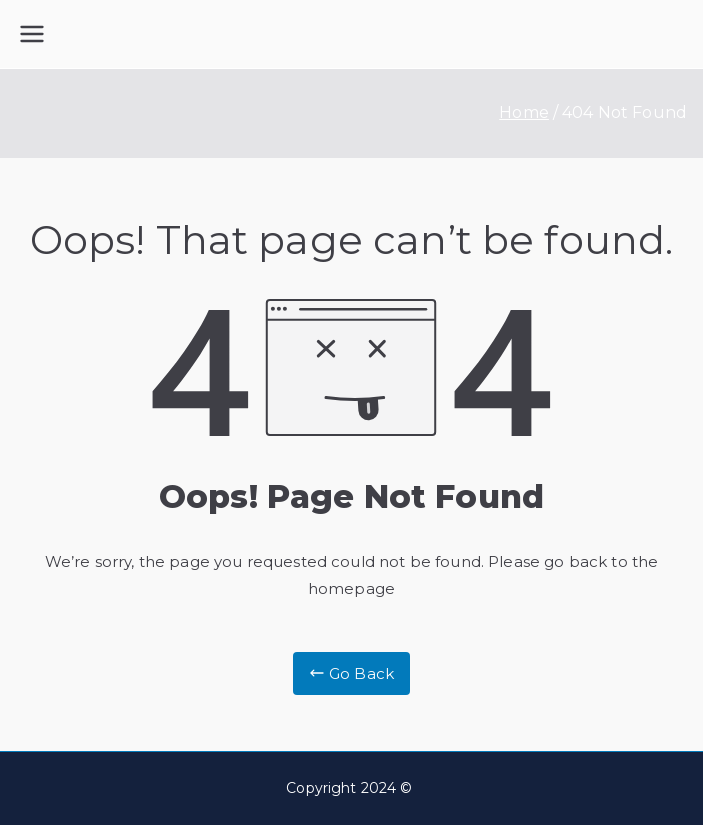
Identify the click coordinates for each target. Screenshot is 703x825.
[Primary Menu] (32, 34)
